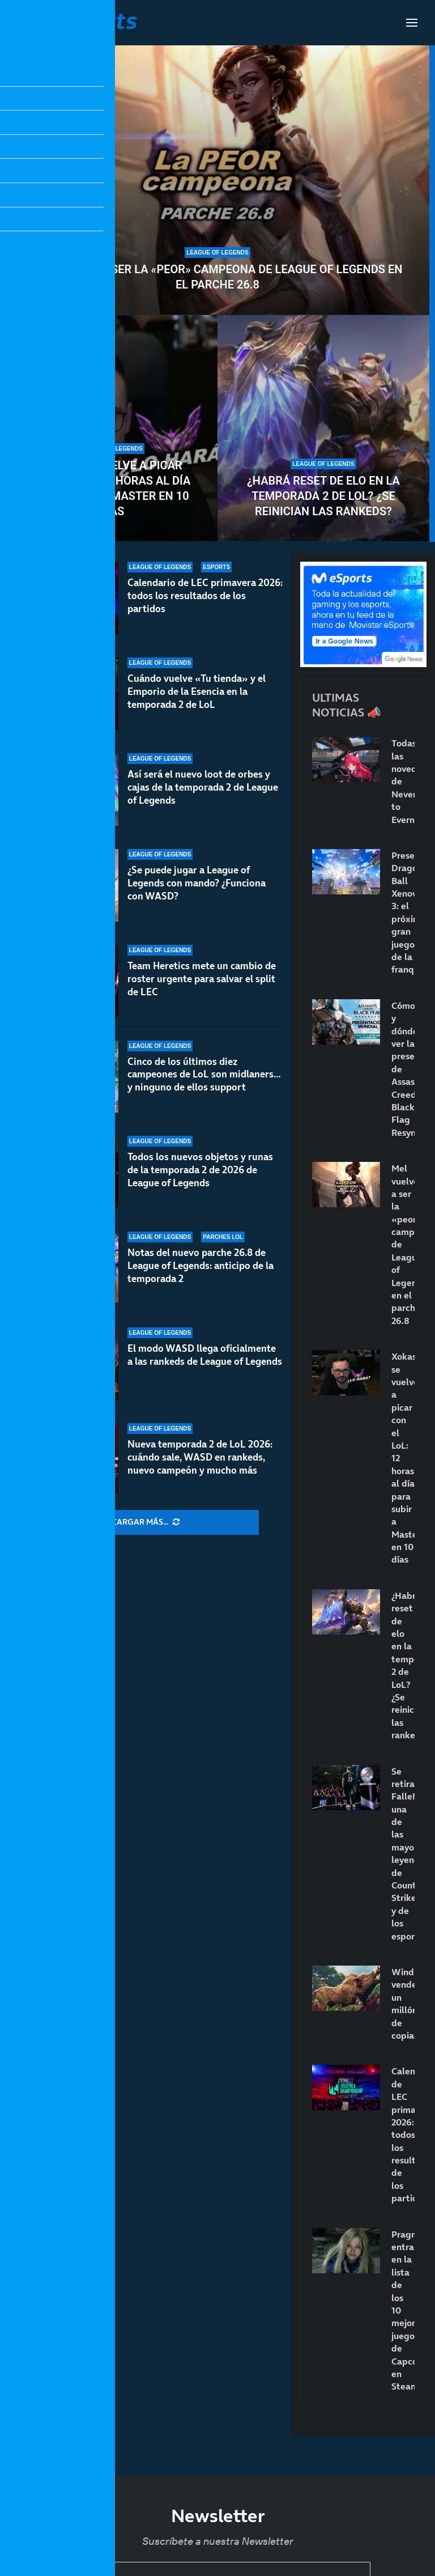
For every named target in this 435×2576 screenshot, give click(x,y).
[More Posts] (145, 1522)
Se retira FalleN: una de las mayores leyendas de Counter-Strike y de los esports (403, 1853)
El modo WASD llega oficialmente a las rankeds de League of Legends (204, 1355)
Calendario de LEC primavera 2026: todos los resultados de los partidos (205, 596)
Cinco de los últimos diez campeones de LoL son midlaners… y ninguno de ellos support (204, 1077)
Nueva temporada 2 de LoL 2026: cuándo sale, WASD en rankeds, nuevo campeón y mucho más (199, 1457)
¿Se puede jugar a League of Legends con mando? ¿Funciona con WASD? (196, 883)
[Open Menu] (411, 22)
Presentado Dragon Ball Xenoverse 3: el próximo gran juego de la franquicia (403, 912)
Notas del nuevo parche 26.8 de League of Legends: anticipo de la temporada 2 (200, 1265)
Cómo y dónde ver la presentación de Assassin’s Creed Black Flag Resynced (403, 1069)
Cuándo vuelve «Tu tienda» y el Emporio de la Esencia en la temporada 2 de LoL (196, 691)
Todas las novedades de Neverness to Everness (403, 781)
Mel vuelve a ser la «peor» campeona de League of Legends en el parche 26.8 (218, 276)
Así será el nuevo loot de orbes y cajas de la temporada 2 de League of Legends (202, 787)
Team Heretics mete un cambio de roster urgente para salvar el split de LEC (201, 979)
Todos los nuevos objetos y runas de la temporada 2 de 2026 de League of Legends (200, 1170)
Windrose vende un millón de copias (403, 2004)
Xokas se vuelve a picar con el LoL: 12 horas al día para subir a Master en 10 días (112, 488)
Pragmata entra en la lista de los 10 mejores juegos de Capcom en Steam (403, 2310)
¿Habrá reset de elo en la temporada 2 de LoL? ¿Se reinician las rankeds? (323, 496)
